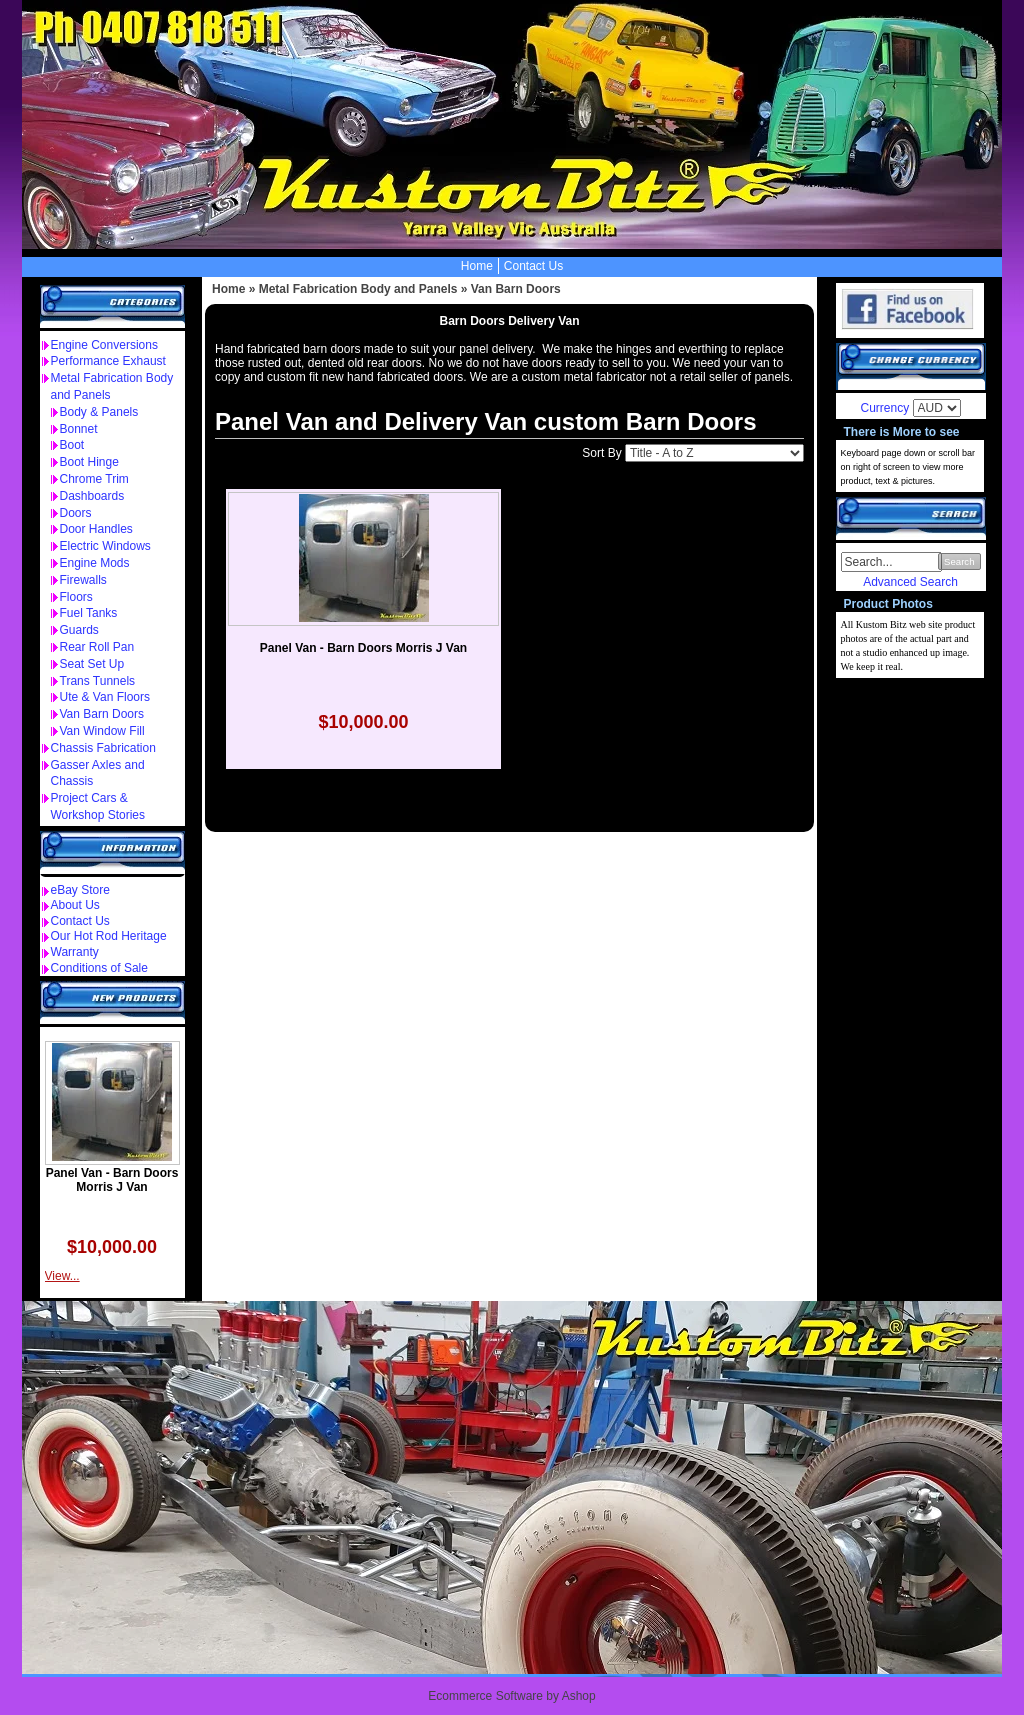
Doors (76, 513)
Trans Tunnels (98, 681)
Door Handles (96, 529)
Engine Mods (95, 563)
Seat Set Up (92, 664)
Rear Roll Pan (97, 647)
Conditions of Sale (99, 968)
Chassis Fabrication (103, 748)
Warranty (75, 952)
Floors (76, 597)
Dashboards (92, 496)
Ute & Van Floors (105, 697)
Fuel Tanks (89, 613)
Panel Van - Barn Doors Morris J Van (112, 1180)
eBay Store (80, 890)
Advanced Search (910, 582)
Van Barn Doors (102, 714)
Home (477, 266)
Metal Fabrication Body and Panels (358, 289)
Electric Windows (105, 546)
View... (62, 1276)
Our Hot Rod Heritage (109, 936)
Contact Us (533, 266)
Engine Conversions (104, 345)
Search (959, 561)
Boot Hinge (89, 462)
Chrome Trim (94, 479)
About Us (75, 905)
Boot (72, 445)
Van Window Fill (102, 731)
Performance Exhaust (108, 361)
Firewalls (83, 580)
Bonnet (79, 429)
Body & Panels (99, 412)
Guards (79, 630)
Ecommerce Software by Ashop (511, 1696)
